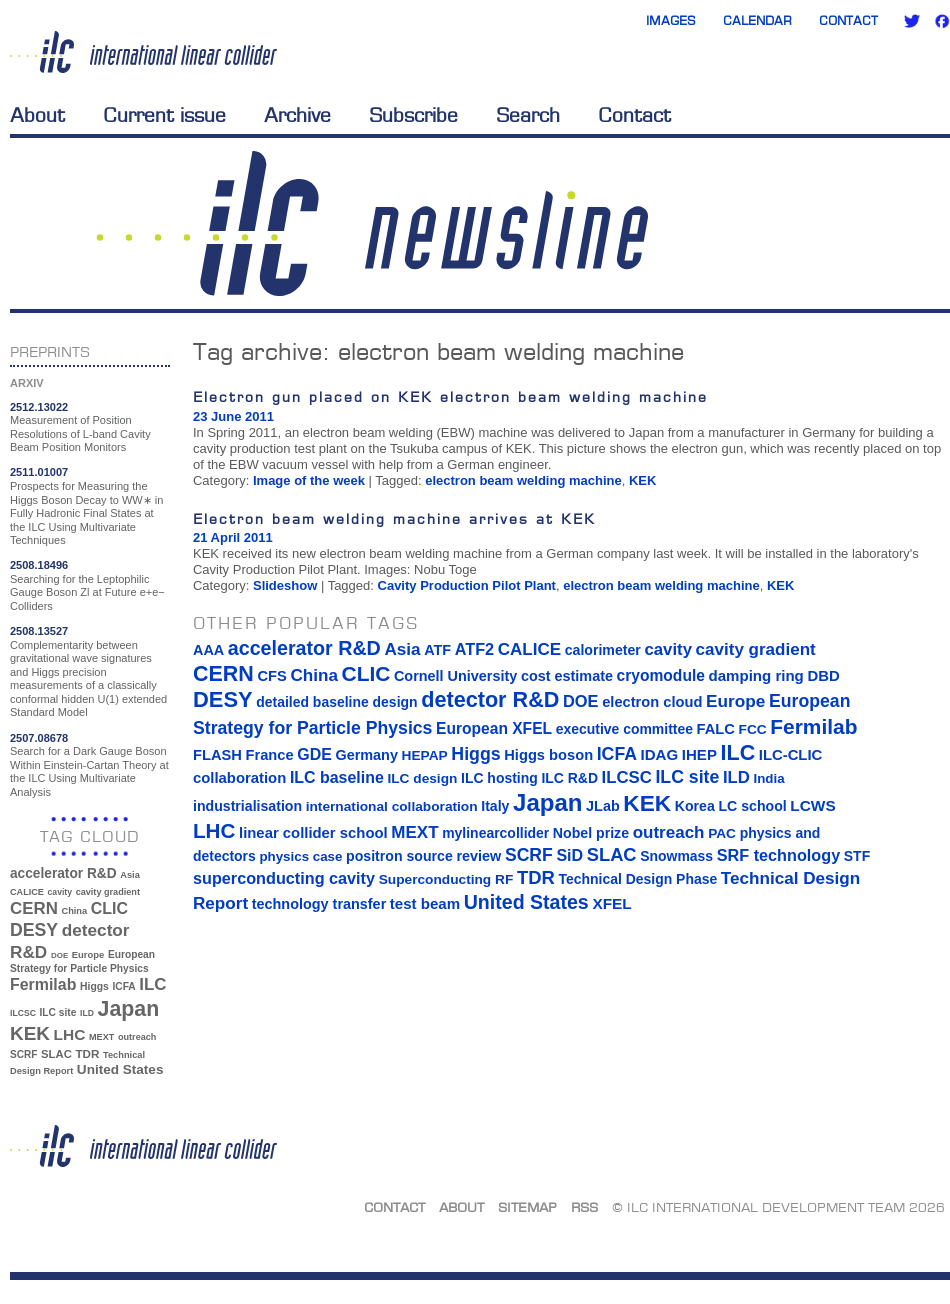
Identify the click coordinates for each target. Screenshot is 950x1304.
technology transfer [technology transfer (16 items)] (319, 904)
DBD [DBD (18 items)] (823, 676)
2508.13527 (39, 631)
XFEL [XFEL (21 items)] (611, 903)
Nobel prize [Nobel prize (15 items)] (591, 833)
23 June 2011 (233, 416)
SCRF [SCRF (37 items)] (23, 1054)
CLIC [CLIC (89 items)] (109, 908)
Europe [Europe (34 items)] (88, 954)
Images (671, 20)
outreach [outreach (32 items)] (137, 1037)
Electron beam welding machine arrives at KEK (394, 518)
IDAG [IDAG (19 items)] (660, 754)
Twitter (912, 21)
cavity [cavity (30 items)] (60, 892)
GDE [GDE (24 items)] (314, 754)
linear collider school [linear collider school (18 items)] (313, 833)
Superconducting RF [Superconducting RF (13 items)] (446, 879)
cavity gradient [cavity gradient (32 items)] (108, 892)
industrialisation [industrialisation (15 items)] (247, 806)
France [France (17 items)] (270, 755)
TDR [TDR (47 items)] (87, 1053)
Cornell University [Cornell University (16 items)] (455, 676)
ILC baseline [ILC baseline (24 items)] (337, 777)
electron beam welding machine (523, 480)
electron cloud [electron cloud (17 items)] (652, 702)
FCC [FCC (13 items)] (753, 729)
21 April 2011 (233, 537)
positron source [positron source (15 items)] (399, 856)
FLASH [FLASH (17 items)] (217, 755)
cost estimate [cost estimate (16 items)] (567, 676)
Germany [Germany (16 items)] (366, 755)
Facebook (942, 21)
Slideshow (285, 585)
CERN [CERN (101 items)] (34, 908)
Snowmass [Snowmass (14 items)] (676, 856)
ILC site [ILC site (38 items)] (58, 1012)
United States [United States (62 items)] (120, 1069)
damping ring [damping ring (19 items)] (756, 675)
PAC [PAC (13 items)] (722, 833)
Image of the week (309, 480)
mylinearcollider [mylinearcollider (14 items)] (495, 833)
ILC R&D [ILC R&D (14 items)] (569, 778)
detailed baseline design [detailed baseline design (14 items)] (336, 702)
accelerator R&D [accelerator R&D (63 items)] (63, 873)
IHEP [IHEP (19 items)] (699, 754)
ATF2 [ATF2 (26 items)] (474, 649)
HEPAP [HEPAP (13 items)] (425, 755)
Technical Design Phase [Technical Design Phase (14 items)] (637, 879)
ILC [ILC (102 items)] (152, 984)
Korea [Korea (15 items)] (695, 806)
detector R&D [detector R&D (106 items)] (490, 699)
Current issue (164, 115)
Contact (848, 20)
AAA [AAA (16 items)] (208, 650)
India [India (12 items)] (768, 778)
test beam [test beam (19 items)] (425, 903)
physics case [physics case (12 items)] (300, 856)
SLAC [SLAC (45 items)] (56, 1054)
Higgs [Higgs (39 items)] (94, 986)
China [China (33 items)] (74, 911)
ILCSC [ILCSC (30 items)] (23, 1013)
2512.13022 (39, 407)
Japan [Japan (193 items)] (129, 1009)
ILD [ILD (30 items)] (87, 1013)
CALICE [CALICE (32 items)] (27, 892)
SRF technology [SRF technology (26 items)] (778, 855)
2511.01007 (39, 472)
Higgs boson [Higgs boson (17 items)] (548, 755)
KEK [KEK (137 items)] (30, 1033)
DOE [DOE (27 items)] (59, 955)
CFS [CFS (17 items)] (271, 676)
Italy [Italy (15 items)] (495, 806)
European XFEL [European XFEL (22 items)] (494, 728)
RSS (584, 1207)
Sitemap (527, 1207)
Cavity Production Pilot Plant (467, 585)
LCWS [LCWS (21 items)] (812, 805)
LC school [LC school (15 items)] (752, 806)
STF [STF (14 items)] (857, 856)
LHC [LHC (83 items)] (70, 1034)
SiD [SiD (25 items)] (569, 855)
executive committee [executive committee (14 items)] (624, 729)
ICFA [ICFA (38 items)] (123, 986)
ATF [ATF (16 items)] (437, 650)
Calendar (757, 20)
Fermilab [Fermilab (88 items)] (43, 984)
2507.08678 (39, 738)
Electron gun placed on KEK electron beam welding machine (450, 396)
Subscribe (413, 115)
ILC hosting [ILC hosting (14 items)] (499, 778)
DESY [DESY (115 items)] (34, 930)
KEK (642, 480)
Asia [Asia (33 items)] (130, 875)
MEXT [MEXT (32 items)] (101, 1037)
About (37, 115)
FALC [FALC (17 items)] (716, 729)
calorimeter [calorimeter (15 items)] (603, 650)
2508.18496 (39, 565)
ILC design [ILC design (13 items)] (422, 778)
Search (528, 115)
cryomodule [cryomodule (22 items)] (661, 675)
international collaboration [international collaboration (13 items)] (392, 806)
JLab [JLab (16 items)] (603, 806)
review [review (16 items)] (478, 856)
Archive (297, 115)
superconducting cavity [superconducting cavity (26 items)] (284, 878)
